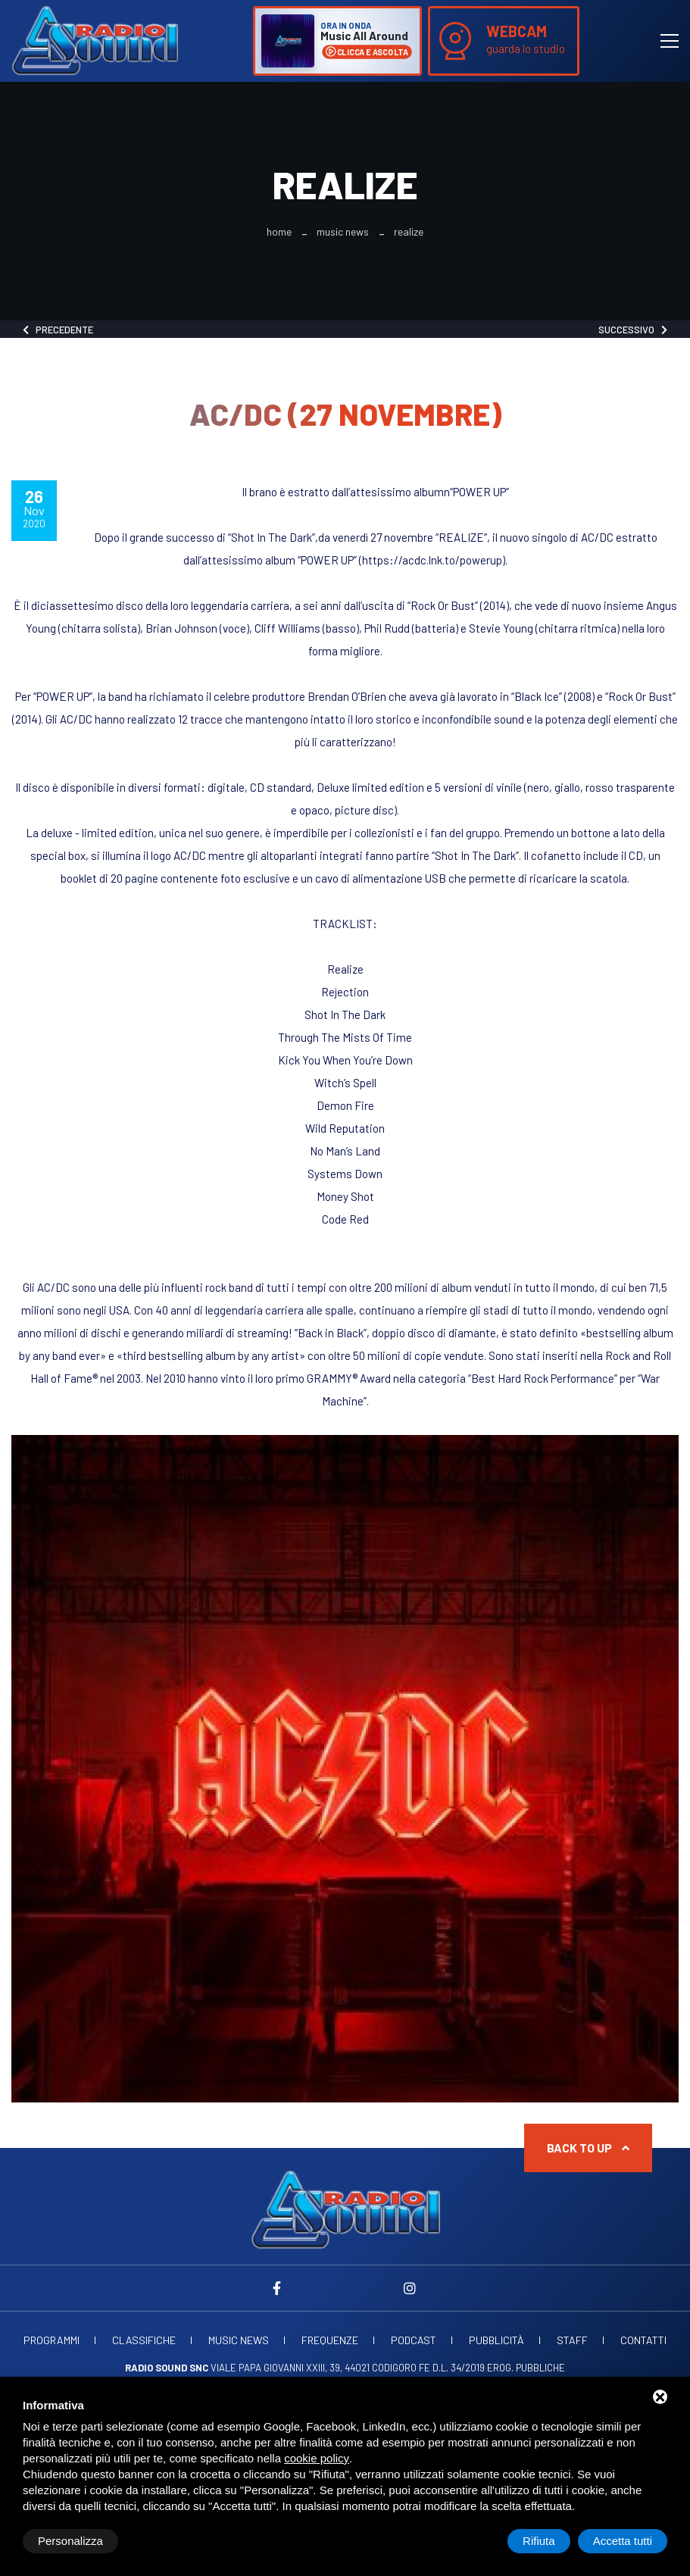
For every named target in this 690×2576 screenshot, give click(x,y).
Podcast (413, 2340)
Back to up (588, 2147)
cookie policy (316, 2458)
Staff (572, 2340)
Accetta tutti (622, 2540)
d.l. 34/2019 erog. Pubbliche (498, 2368)
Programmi (51, 2340)
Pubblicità (496, 2340)
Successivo (632, 330)
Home (279, 232)
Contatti (643, 2340)
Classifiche (144, 2340)
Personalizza (70, 2540)
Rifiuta (539, 2540)
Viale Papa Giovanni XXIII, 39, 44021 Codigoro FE (277, 2368)
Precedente (58, 330)
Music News (343, 232)
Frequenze (329, 2340)
